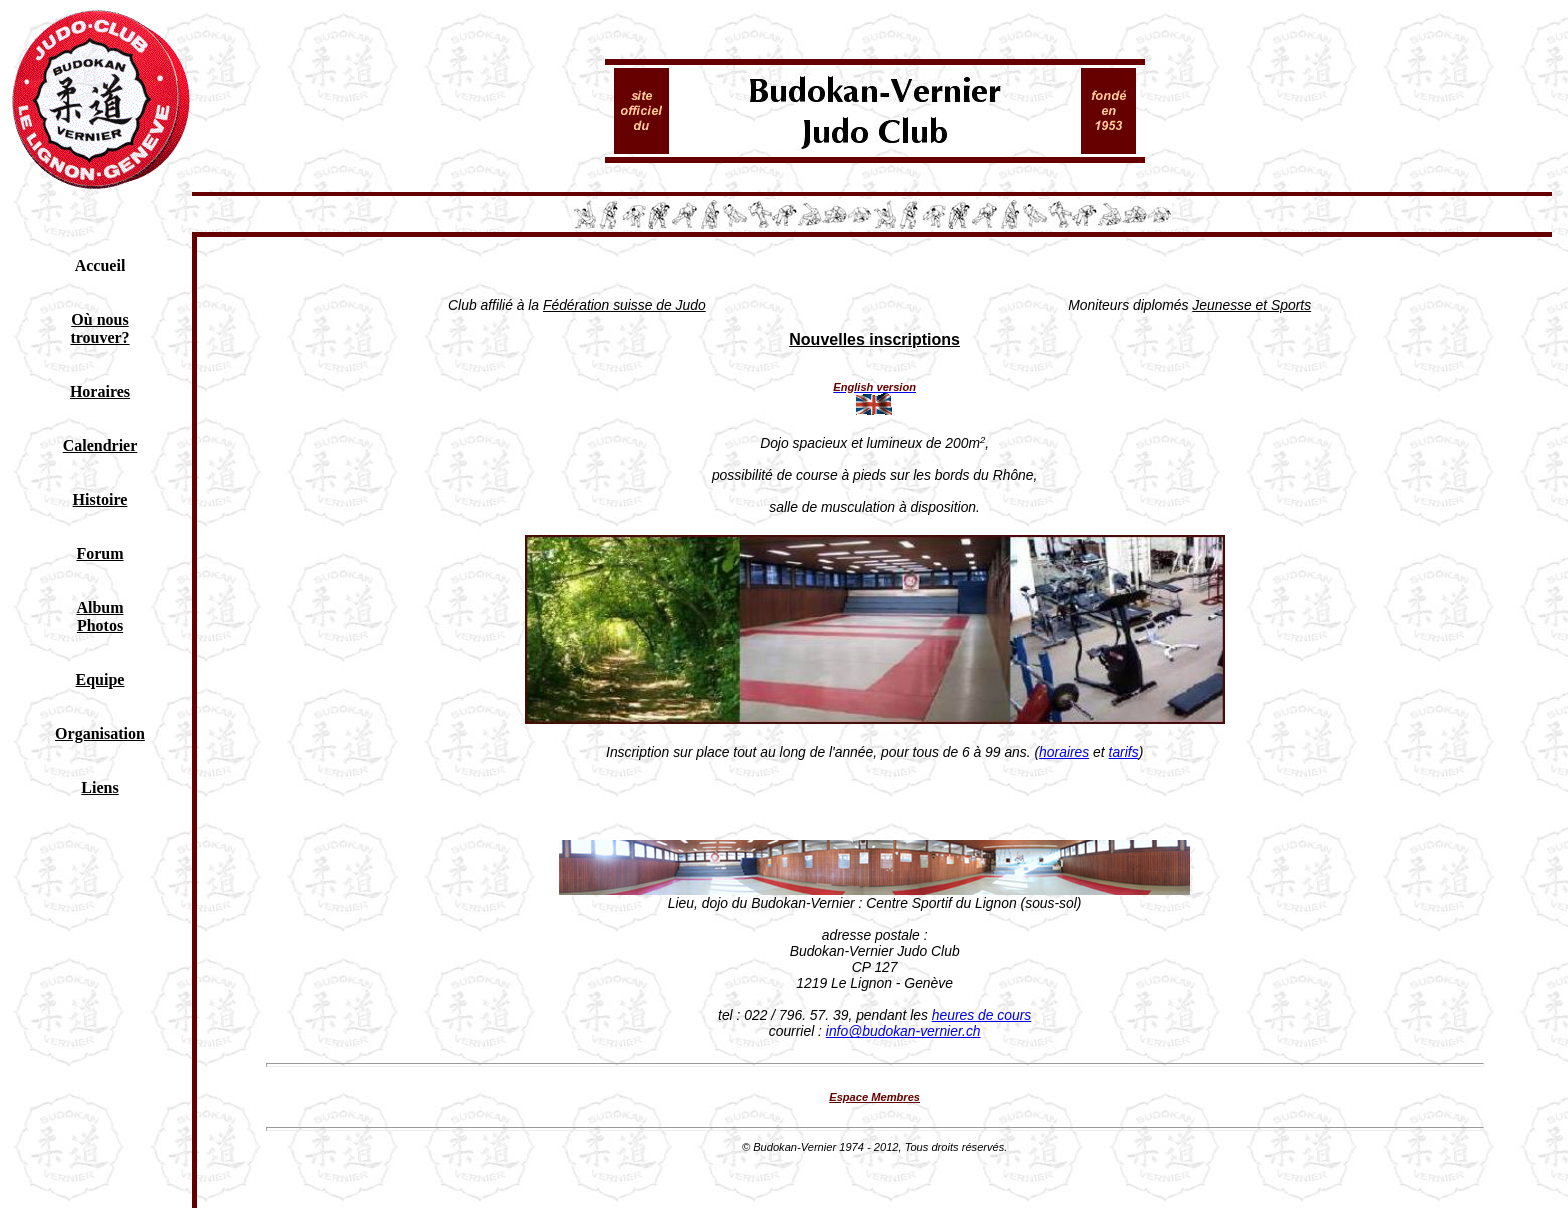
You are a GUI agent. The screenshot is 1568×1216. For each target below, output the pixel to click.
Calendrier (100, 445)
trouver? (99, 337)
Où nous (99, 319)
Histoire (100, 499)
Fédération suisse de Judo (624, 305)
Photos (100, 625)
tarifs (1124, 752)
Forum (99, 553)
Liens (99, 787)
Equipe (100, 679)
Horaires (100, 391)
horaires (1064, 752)
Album (99, 607)
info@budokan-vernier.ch (903, 1031)
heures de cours (982, 1015)
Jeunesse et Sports (1251, 305)
